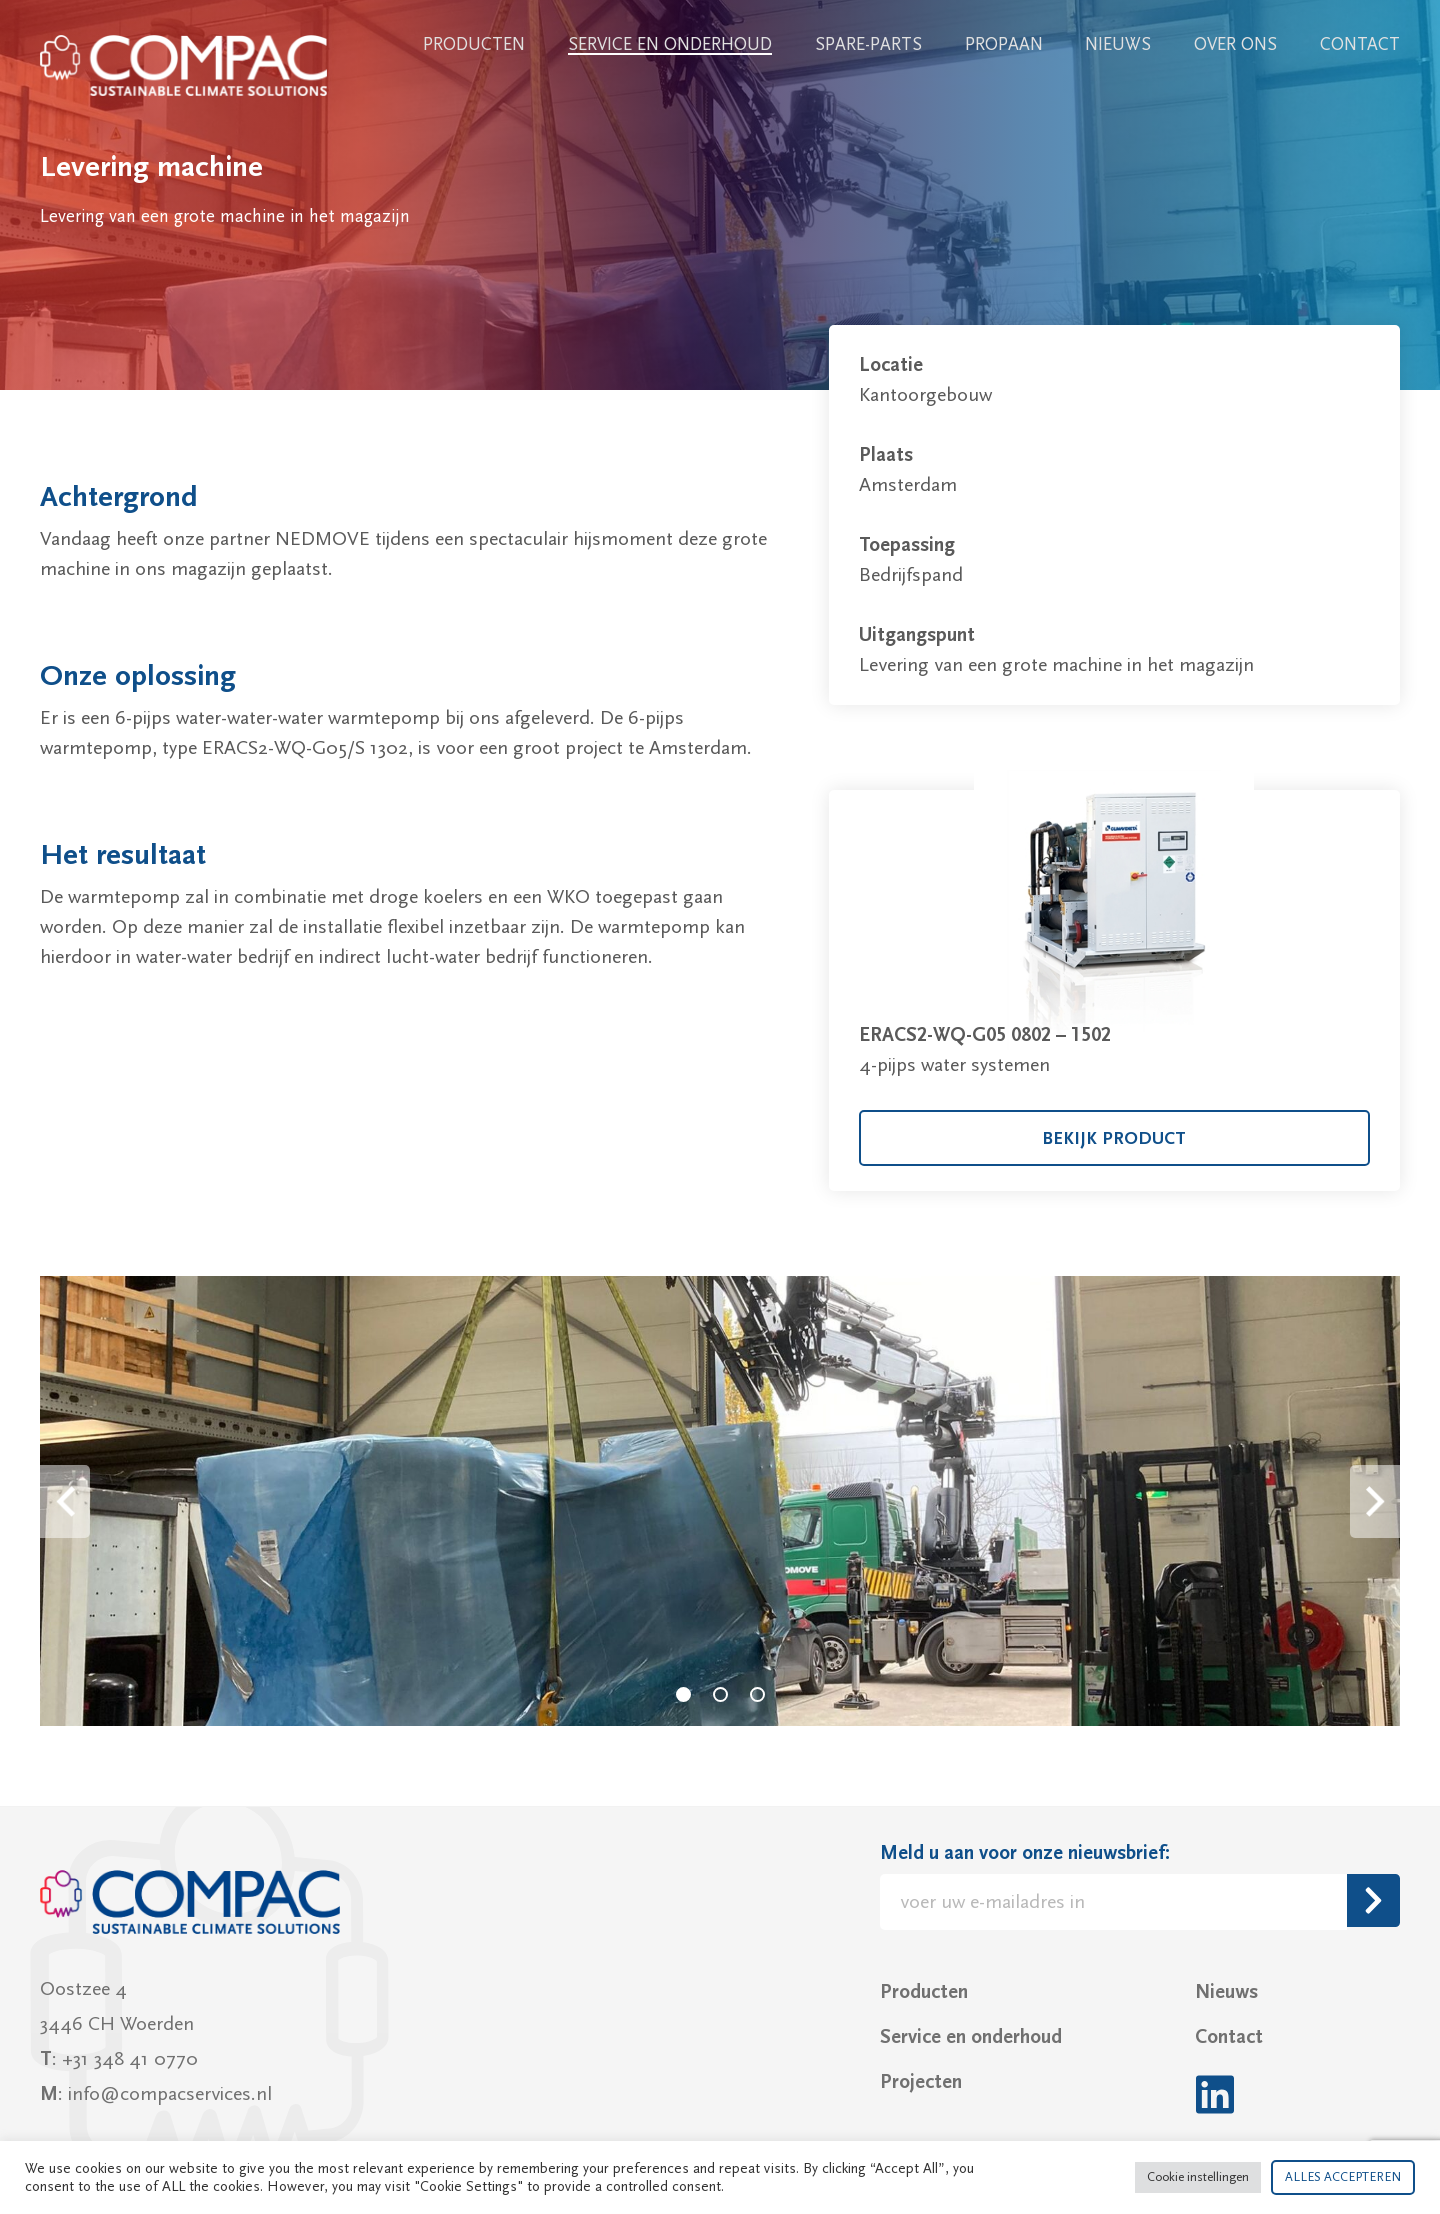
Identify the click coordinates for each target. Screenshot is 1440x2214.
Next (1375, 1501)
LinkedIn (1214, 2094)
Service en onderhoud (670, 44)
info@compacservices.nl (170, 2094)
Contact (1360, 44)
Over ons (1235, 44)
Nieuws (1118, 44)
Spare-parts (868, 44)
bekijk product (1114, 1138)
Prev (65, 1501)
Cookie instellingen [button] (1198, 2177)
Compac (185, 65)
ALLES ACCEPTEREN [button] (1343, 2177)
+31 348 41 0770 (130, 2059)
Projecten (921, 2082)
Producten (474, 44)
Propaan (1004, 44)
